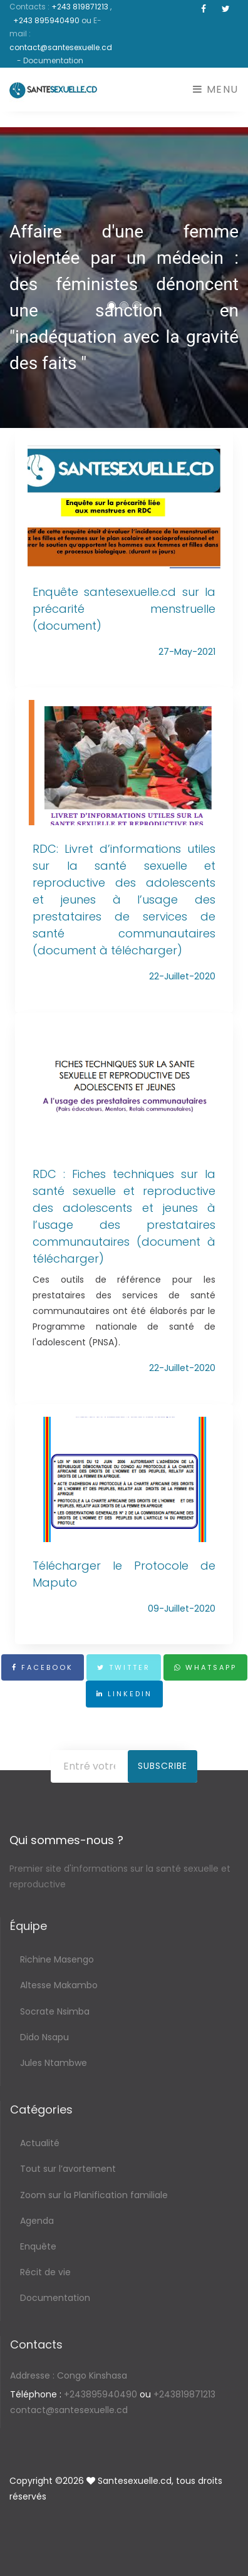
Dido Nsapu (44, 2037)
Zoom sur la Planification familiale (94, 2195)
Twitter (123, 1667)
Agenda (37, 2220)
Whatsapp (205, 1667)
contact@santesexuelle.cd (60, 47)
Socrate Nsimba (55, 2011)
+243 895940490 (47, 20)
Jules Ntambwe (53, 2063)
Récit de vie (45, 2272)
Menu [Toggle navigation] (216, 89)
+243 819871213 (80, 6)
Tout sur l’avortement (68, 2168)
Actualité (39, 2143)
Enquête (38, 2246)
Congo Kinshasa (68, 2375)
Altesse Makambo (59, 1985)
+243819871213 (184, 2394)
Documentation (55, 2298)
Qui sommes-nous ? (66, 1840)
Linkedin (124, 1694)
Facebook (42, 1667)
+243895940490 (100, 2394)
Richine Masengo (57, 1959)
